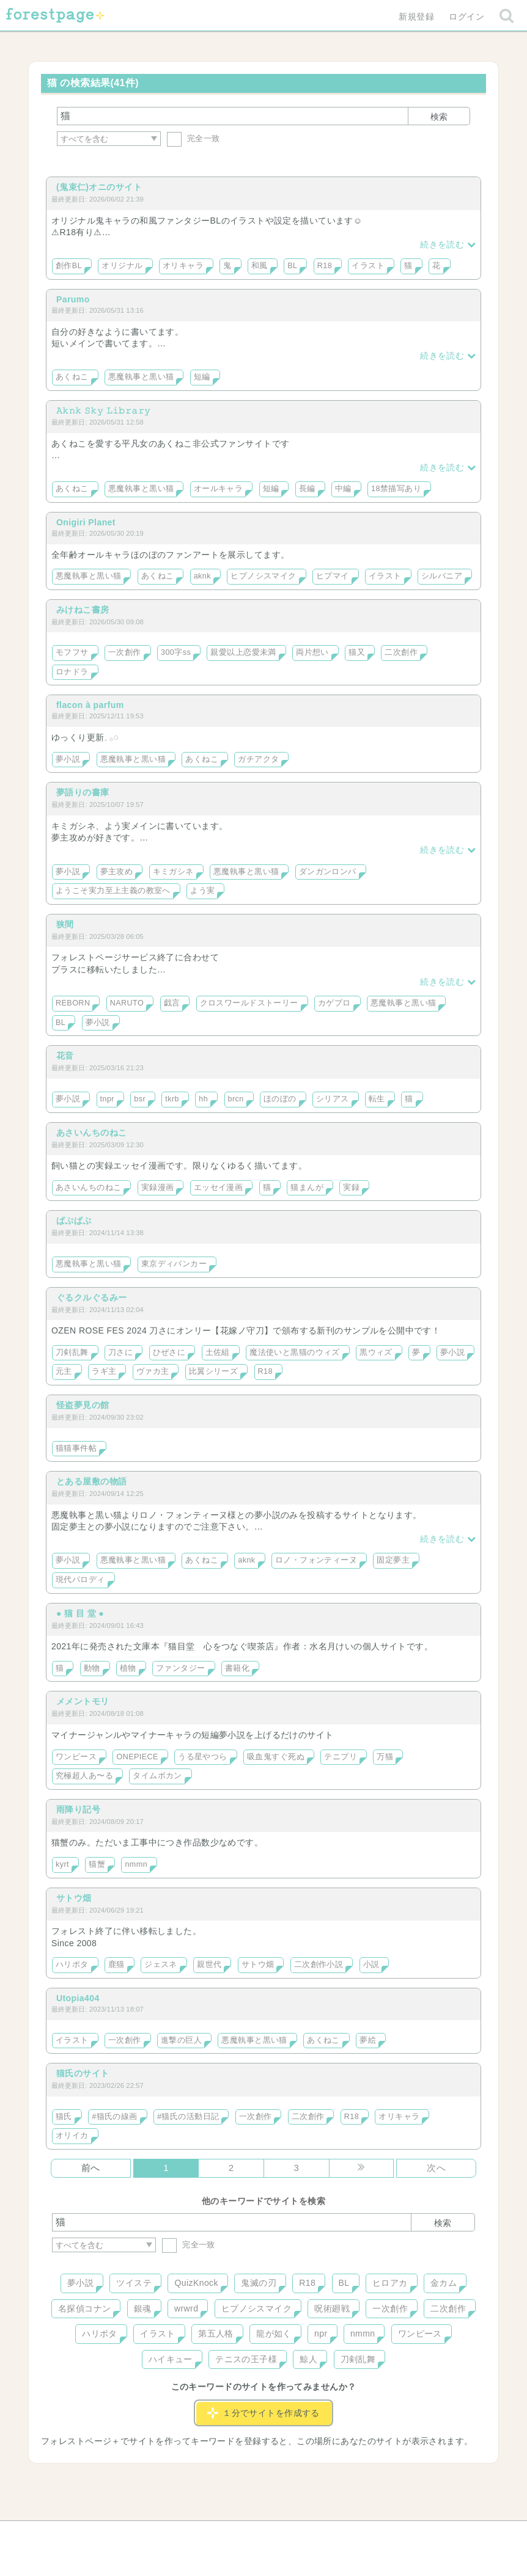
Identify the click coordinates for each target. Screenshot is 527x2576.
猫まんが (306, 1187)
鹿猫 (116, 1964)
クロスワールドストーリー (249, 1003)
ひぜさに (169, 1352)
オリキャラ (183, 265)
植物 (128, 1668)
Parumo (73, 299)
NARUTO (127, 1003)
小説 (371, 1964)
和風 (259, 265)
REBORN (73, 1003)
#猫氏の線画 (115, 2116)
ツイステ (134, 2283)
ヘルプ (107, 2534)
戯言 (172, 1003)
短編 (202, 377)
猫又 (356, 652)
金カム (443, 2283)
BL (292, 265)
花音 (65, 1055)
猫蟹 (97, 1864)
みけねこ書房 (82, 610)
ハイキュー (171, 2359)
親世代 (209, 1964)
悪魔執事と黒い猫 (141, 377)
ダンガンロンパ (327, 871)
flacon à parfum (90, 705)
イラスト (368, 265)
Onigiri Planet (86, 522)
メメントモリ (82, 1701)
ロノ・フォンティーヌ (316, 1560)
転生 (377, 1099)
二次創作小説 (319, 1964)
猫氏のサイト (82, 2073)
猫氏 (64, 2116)
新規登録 (416, 16)
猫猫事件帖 (76, 1448)
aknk (202, 576)
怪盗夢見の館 (82, 1405)
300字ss (176, 652)
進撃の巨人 (181, 2040)
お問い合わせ (175, 2534)
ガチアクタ (258, 759)
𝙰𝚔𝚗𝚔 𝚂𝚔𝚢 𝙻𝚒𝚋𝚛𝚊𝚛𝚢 (103, 410)
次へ (436, 2167)
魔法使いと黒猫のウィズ (294, 1352)
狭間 (65, 924)
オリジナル (121, 265)
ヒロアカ (390, 2283)
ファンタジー (180, 1668)
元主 (64, 1371)
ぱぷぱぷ (74, 1220)
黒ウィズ (375, 1352)
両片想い (312, 652)
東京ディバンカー (174, 1264)
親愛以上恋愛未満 (243, 652)
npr (321, 2333)
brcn (236, 1099)
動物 (92, 1668)
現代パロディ (80, 1579)
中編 (343, 488)
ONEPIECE (137, 1757)
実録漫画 (157, 1187)
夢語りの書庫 (82, 792)
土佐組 (217, 1352)
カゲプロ (334, 1003)
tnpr (107, 1099)
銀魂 (143, 2308)
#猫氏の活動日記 (188, 2116)
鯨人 (308, 2359)
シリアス (332, 1099)
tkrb (172, 1099)
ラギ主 (104, 1371)
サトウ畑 (74, 1898)
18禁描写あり (396, 488)
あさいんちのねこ (91, 1132)
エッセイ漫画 (218, 1187)
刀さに (120, 1352)
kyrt (62, 1864)
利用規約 (246, 2534)
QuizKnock (196, 2283)
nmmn (136, 1864)
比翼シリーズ (213, 1371)
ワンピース (76, 1757)
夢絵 (367, 2040)
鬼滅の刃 (258, 2283)
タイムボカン (157, 1775)
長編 (307, 488)
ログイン (466, 16)
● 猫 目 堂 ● (80, 1613)
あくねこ (72, 377)
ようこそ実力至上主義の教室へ (113, 890)
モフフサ (72, 652)
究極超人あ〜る (84, 1775)
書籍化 (237, 1668)
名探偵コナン (84, 2308)
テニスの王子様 (246, 2359)
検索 (439, 117)
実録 (351, 1187)
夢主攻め (116, 871)
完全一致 (193, 138)
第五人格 (216, 2333)
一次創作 (124, 652)
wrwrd (186, 2308)
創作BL (69, 265)
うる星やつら (202, 1757)
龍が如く (274, 2333)
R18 (324, 265)
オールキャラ (218, 488)
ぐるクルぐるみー (91, 1297)
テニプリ (340, 1757)
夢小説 (68, 759)
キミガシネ (173, 871)
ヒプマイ (332, 576)
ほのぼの (280, 1099)
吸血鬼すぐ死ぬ (275, 1757)
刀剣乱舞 (72, 1352)
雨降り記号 (78, 1809)
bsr (140, 1099)
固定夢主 (393, 1560)
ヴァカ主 (152, 1371)
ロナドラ (72, 672)
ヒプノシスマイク (263, 576)
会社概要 (311, 2534)
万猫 (385, 1757)
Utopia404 (78, 1998)
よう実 (202, 890)
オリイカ (72, 2135)
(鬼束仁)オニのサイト (99, 187)
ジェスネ (160, 1964)
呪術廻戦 (332, 2308)
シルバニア (441, 576)
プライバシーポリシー (395, 2534)
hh (203, 1099)
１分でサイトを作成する (263, 2412)
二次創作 (401, 652)
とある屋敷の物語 (91, 1481)
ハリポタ (72, 1964)
